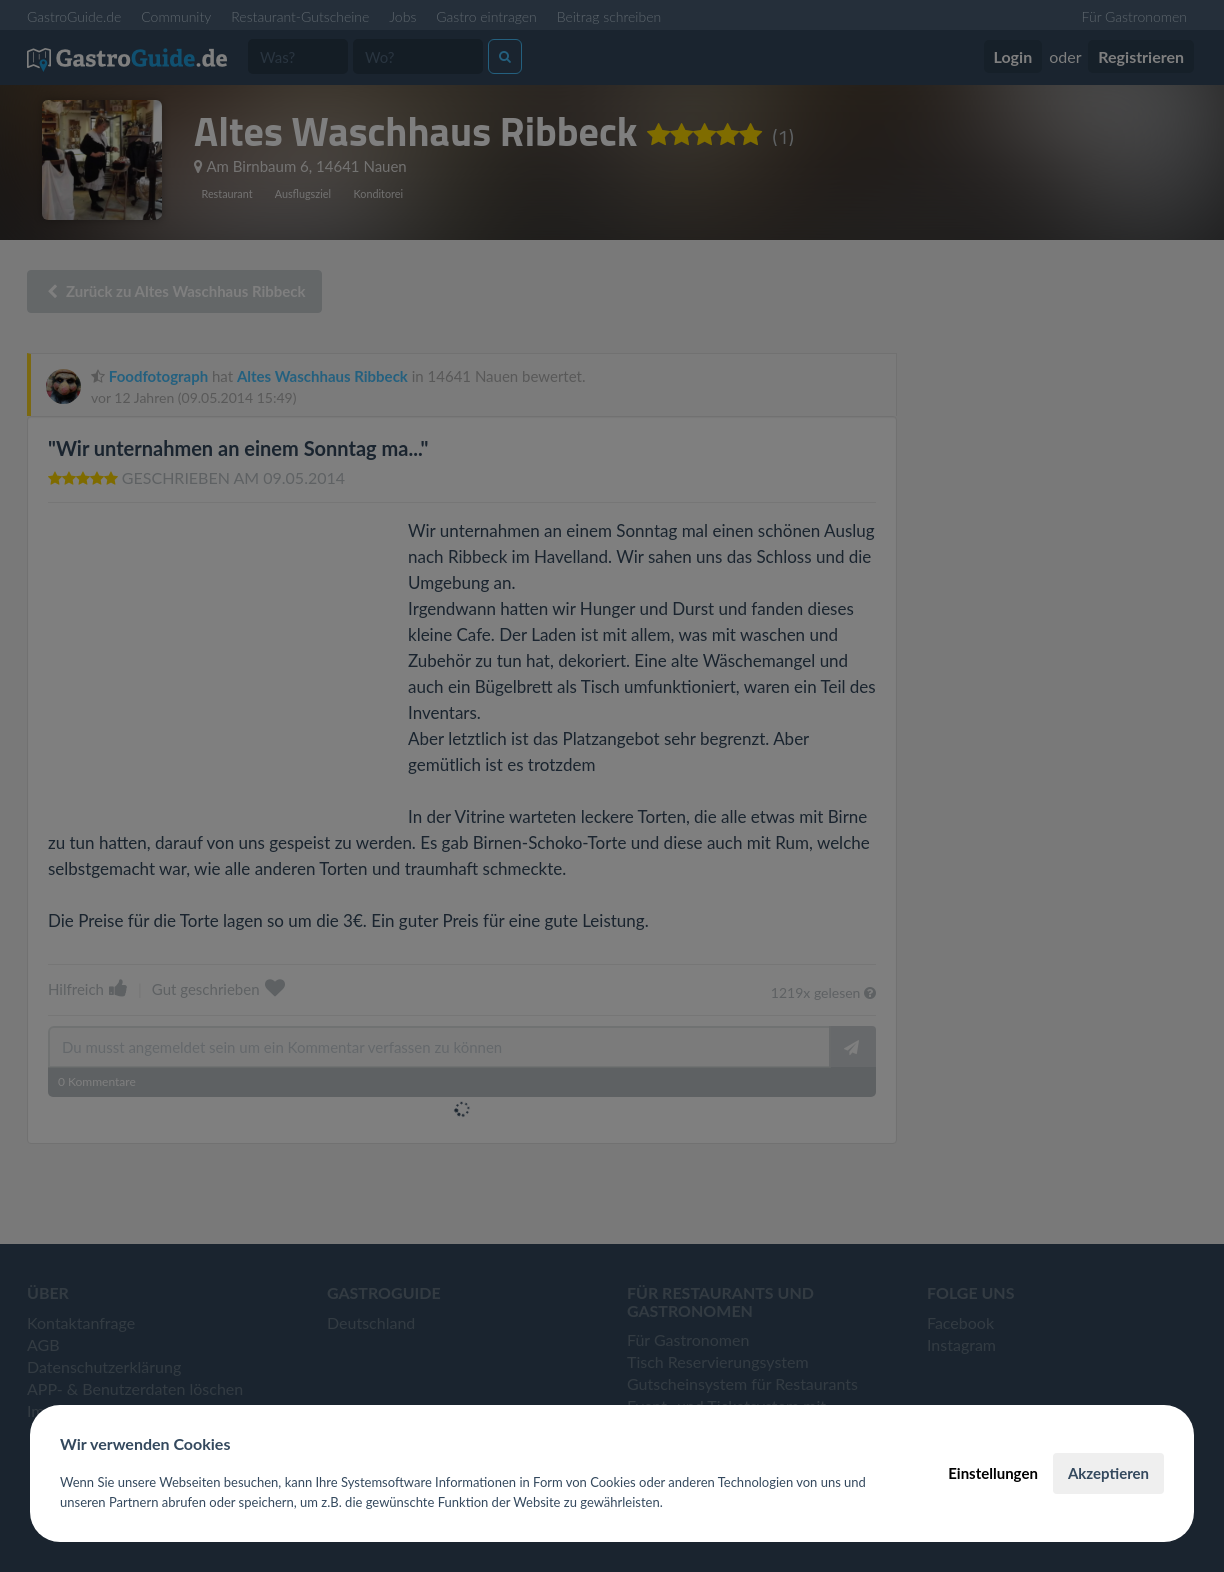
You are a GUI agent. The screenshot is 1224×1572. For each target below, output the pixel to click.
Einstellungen (993, 1473)
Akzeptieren (1108, 1473)
